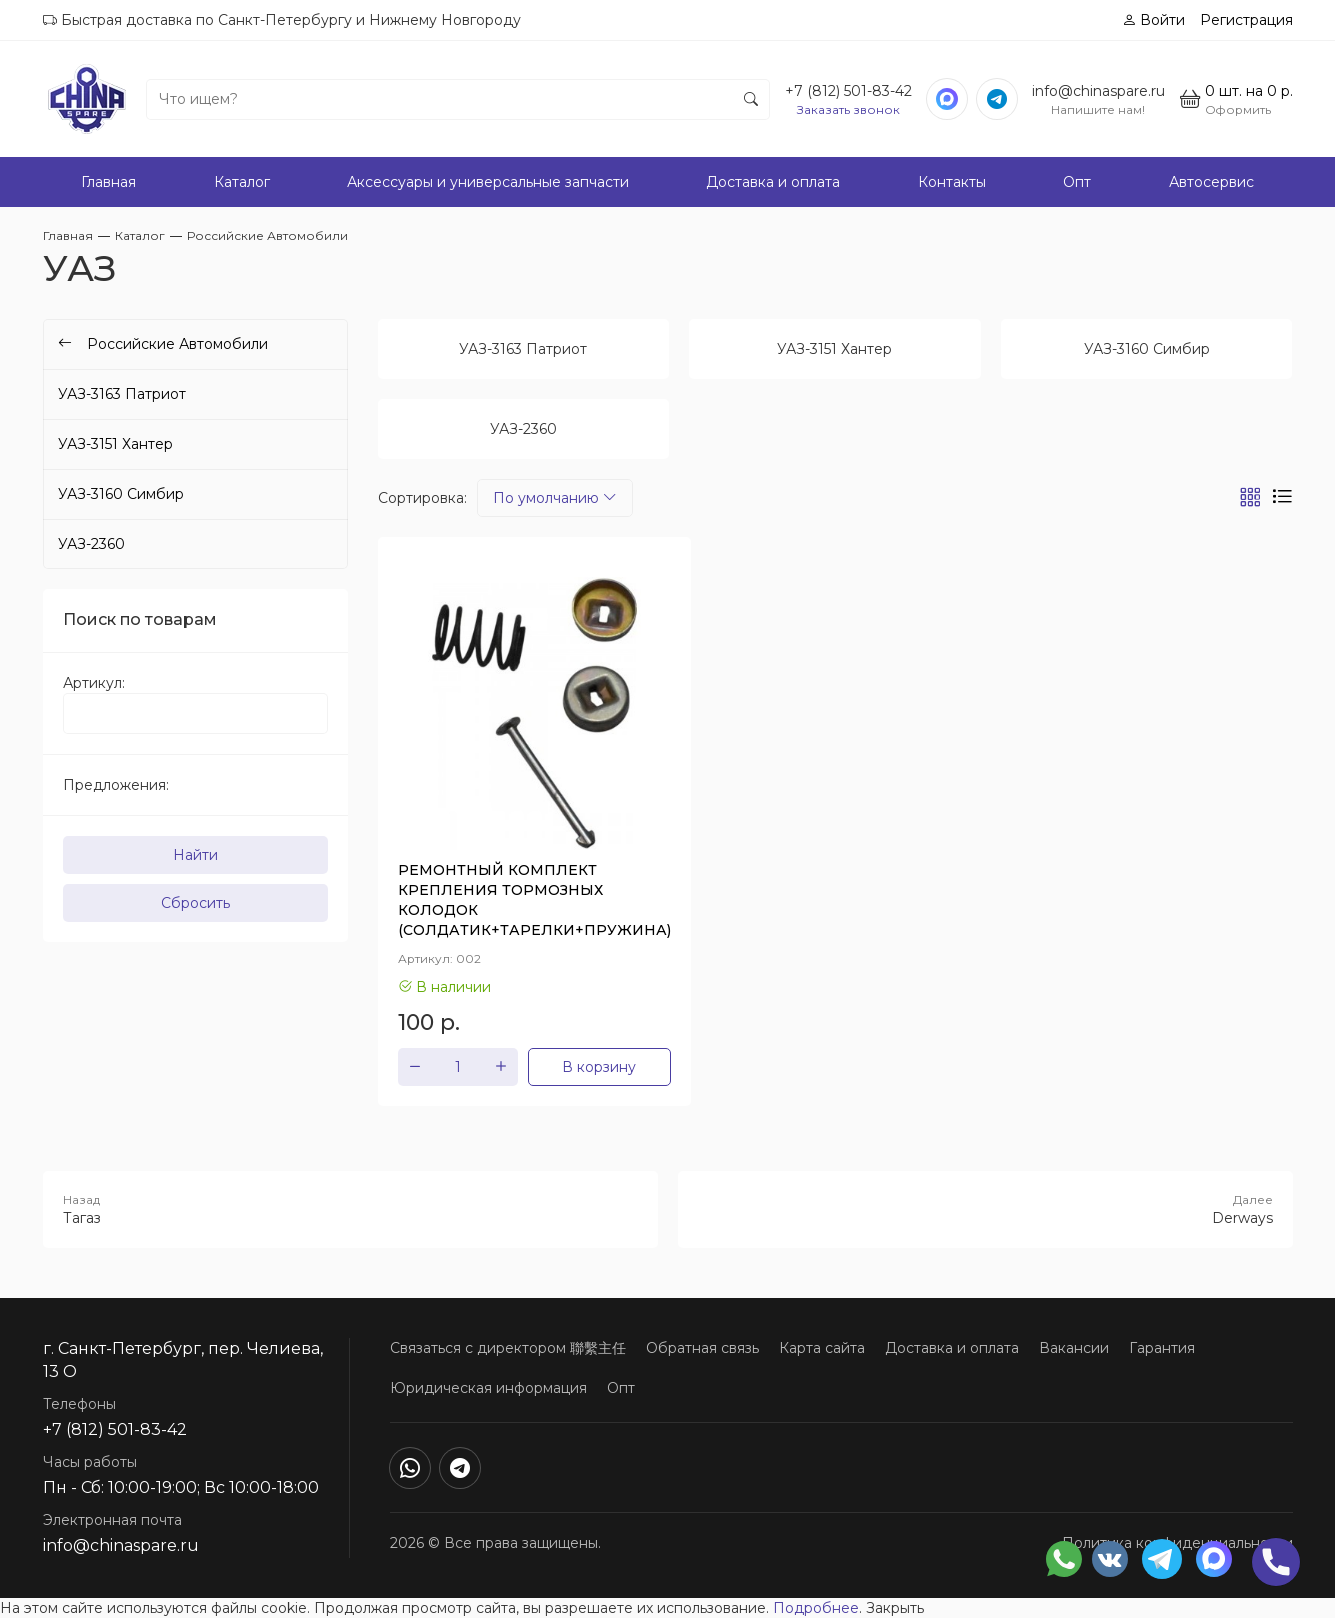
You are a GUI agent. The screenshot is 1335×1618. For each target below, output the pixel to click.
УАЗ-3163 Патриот (122, 394)
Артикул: (94, 683)
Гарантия (1162, 1348)
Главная (108, 182)
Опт (1077, 182)
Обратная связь (702, 1348)
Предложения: (116, 785)
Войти (1153, 20)
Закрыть (895, 1608)
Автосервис (1211, 182)
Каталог (242, 182)
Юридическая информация (488, 1388)
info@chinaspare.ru (1098, 91)
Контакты (952, 182)
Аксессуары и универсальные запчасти (488, 182)
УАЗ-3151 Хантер (115, 444)
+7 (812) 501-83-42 (848, 91)
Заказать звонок (848, 109)
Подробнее (816, 1608)
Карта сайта (822, 1348)
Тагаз (350, 1209)
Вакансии (1074, 1348)
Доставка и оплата (773, 182)
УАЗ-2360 (91, 544)
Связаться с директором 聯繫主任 (508, 1348)
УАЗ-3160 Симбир (121, 494)
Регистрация (1246, 20)
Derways (985, 1209)
